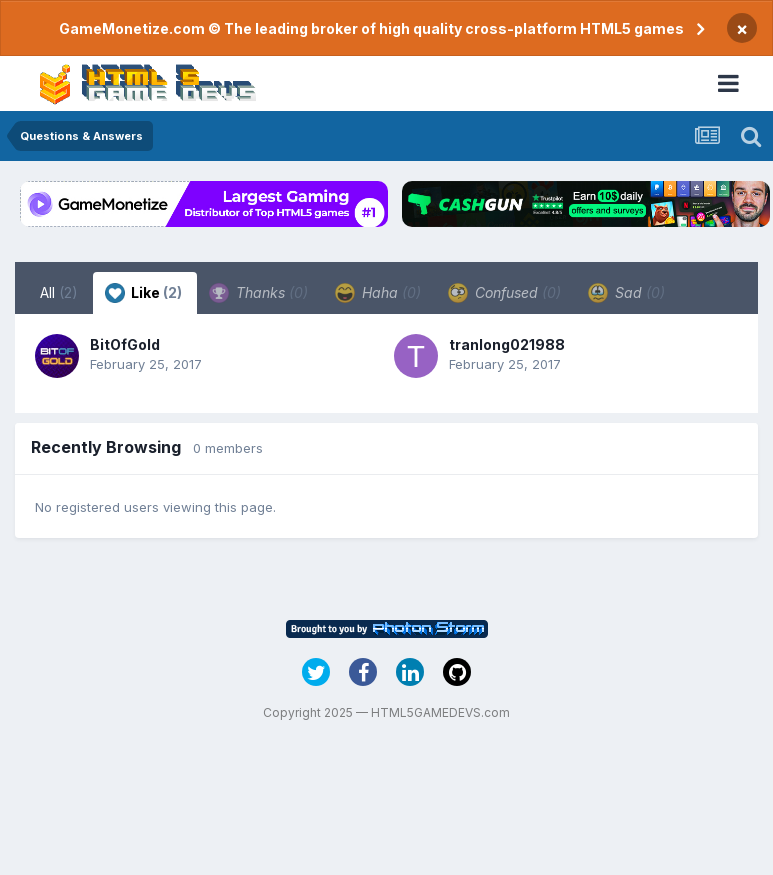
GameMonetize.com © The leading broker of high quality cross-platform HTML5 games (371, 28)
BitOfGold (125, 344)
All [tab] (59, 292)
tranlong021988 (507, 344)
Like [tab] (143, 293)
